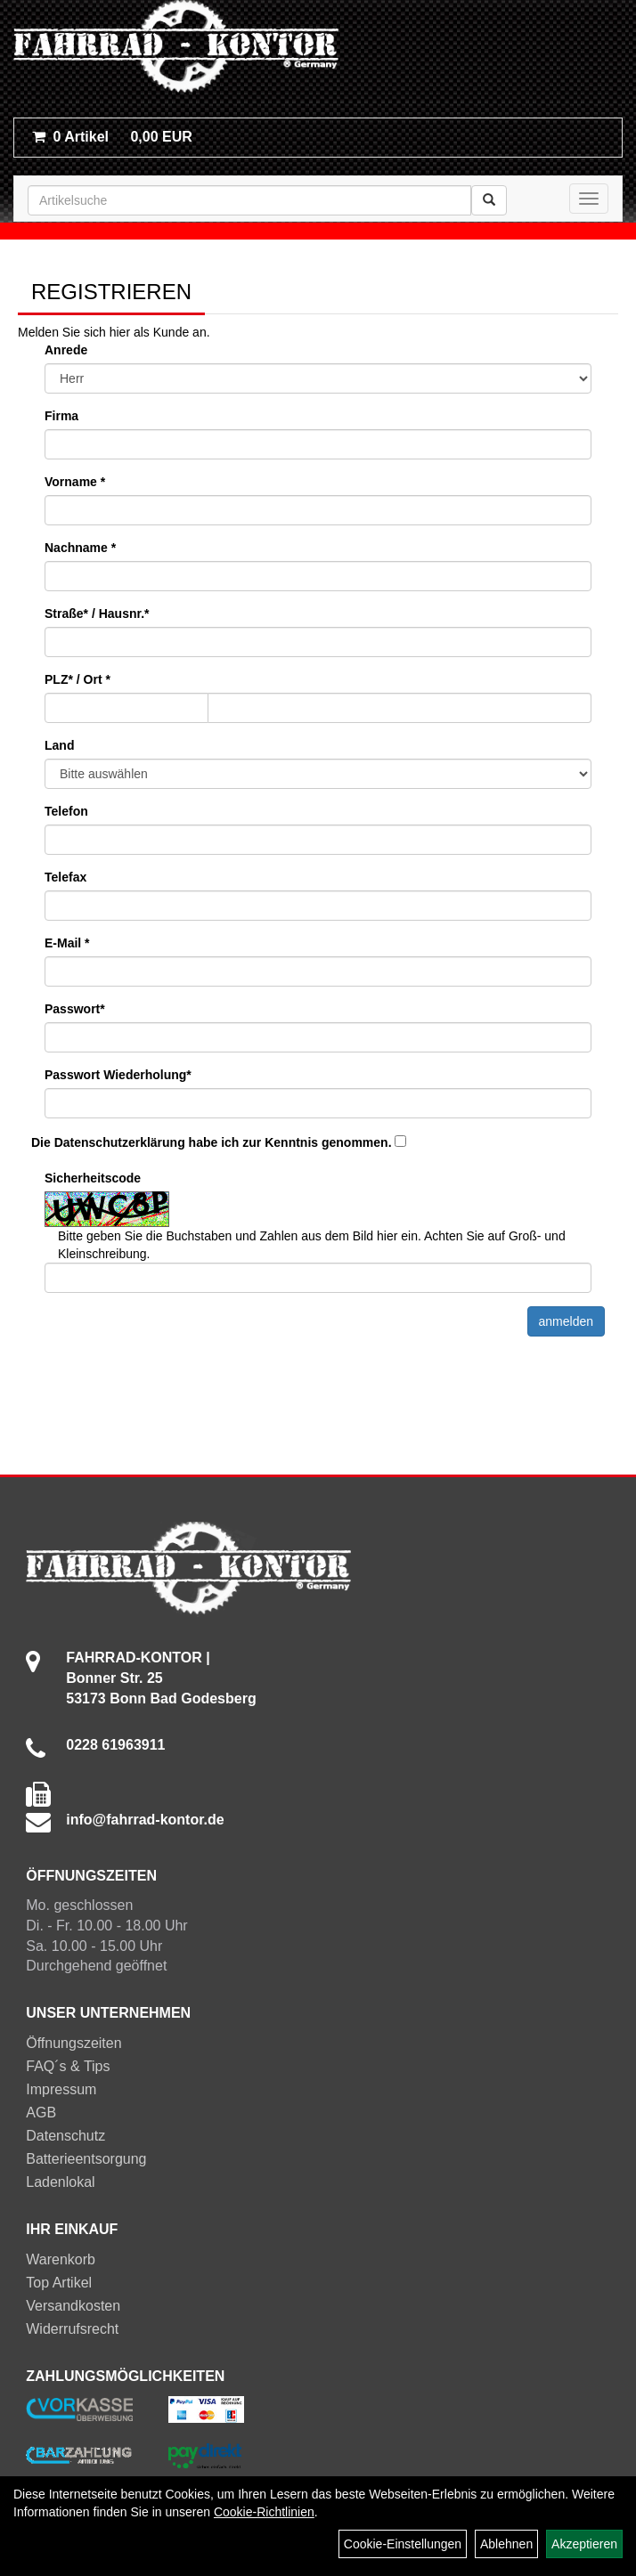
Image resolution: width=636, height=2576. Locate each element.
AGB (41, 2112)
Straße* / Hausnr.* (97, 613)
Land (59, 745)
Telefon (66, 811)
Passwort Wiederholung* (118, 1075)
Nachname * (80, 547)
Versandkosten (73, 2305)
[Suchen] (489, 200)
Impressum (61, 2089)
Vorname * (75, 482)
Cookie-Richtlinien (264, 2512)
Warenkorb (60, 2259)
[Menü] (588, 198)
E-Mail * (67, 943)
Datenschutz (65, 2135)
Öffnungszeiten (73, 2043)
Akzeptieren (584, 2544)
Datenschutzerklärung (119, 1142)
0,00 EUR (112, 136)
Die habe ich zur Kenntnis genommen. (211, 1142)
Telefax (65, 877)
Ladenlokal (60, 2182)
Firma (61, 416)
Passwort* (75, 1009)
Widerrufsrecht (72, 2328)
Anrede (66, 350)
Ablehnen (506, 2544)
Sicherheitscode (93, 1178)
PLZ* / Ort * (77, 679)
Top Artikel (59, 2282)
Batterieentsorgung (86, 2158)
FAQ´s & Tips (68, 2066)
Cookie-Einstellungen (402, 2544)
